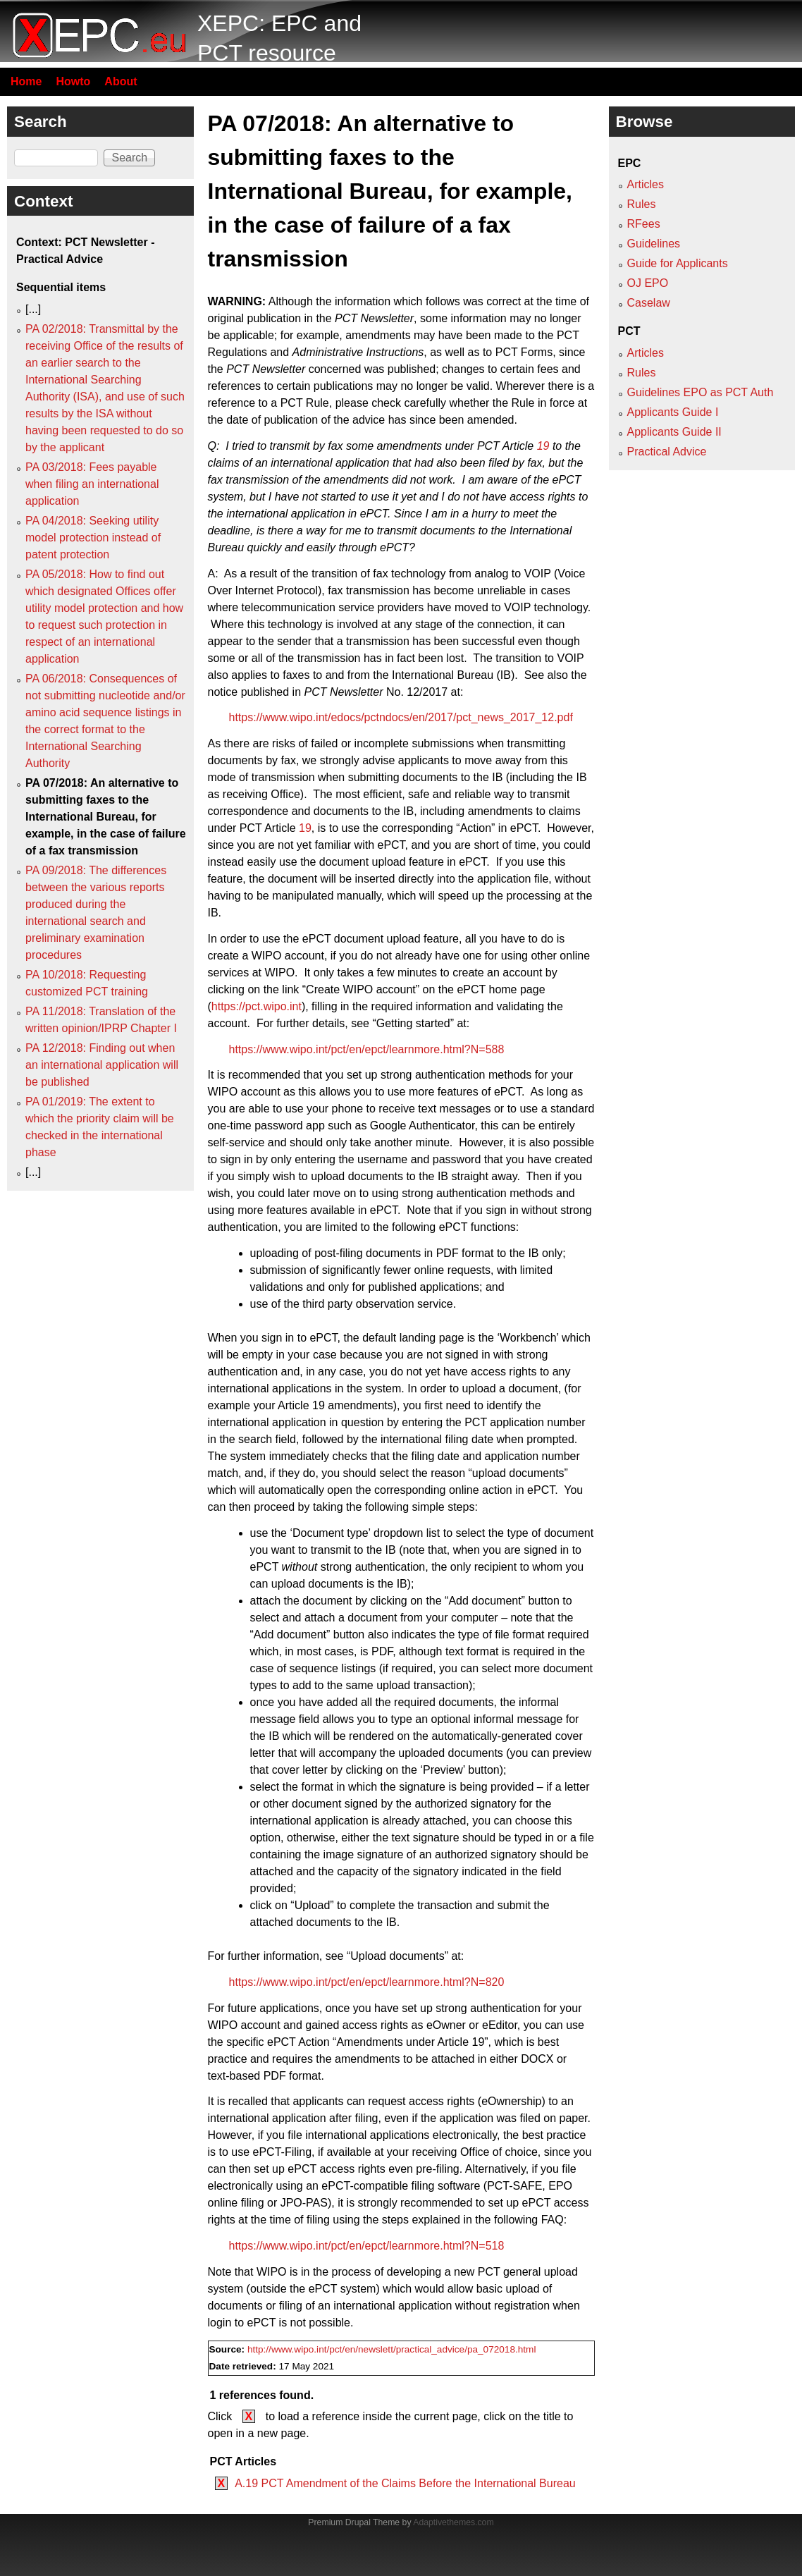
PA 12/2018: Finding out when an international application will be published (101, 1065)
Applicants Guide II (674, 432)
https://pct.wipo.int (256, 1006)
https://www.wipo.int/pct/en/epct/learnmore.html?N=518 (367, 2246)
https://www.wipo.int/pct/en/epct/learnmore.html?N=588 (367, 1049)
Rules (641, 204)
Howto (73, 81)
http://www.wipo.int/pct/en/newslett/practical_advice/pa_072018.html (391, 2349)
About (120, 81)
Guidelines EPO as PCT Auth (700, 392)
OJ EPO (648, 283)
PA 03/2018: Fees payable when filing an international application (92, 484)
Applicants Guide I (673, 412)
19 (543, 446)
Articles (645, 184)
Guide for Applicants (677, 263)
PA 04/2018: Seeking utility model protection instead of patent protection (93, 537)
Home (26, 81)
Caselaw (648, 303)
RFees (643, 224)
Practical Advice (667, 452)
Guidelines (654, 244)
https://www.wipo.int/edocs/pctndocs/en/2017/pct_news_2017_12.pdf (401, 717)
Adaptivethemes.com (453, 2522)
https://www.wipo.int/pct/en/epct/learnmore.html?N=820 (367, 1982)
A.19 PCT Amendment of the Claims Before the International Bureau (405, 2483)
